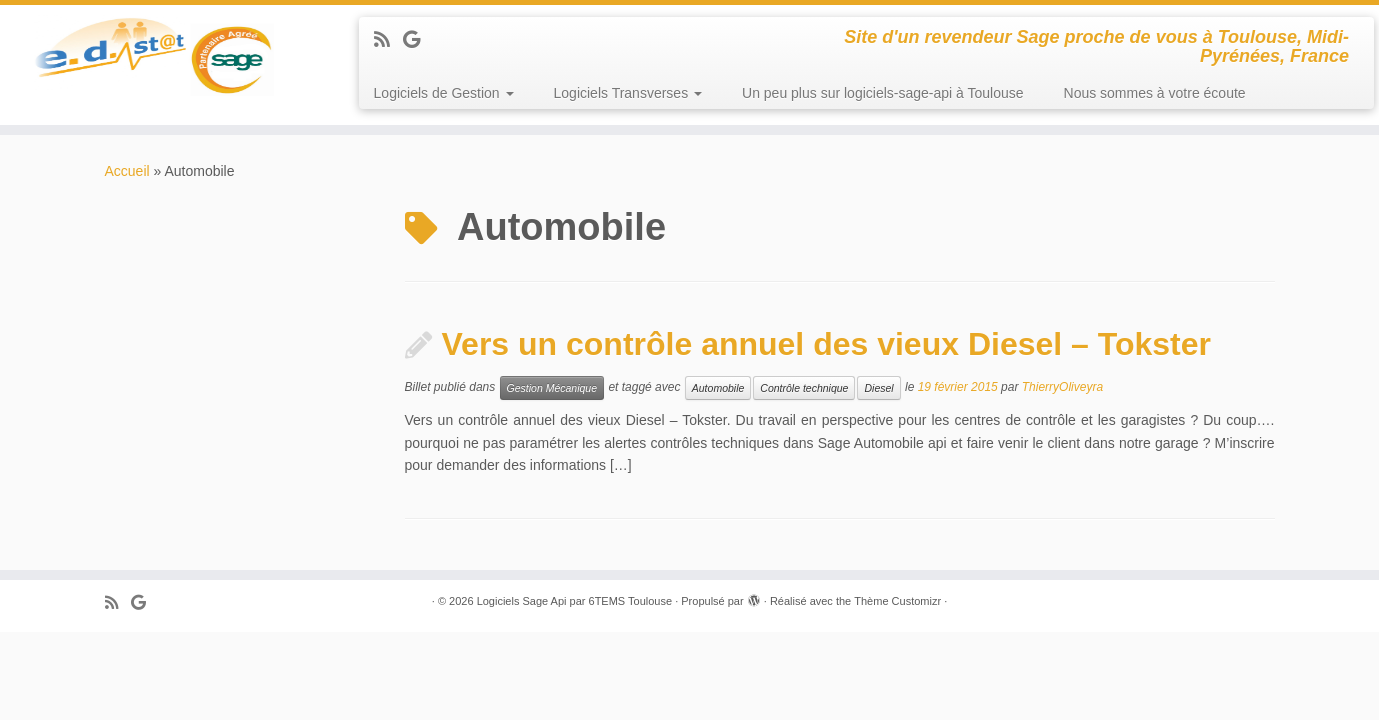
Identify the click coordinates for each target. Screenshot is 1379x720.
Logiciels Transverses (628, 93)
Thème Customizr (897, 601)
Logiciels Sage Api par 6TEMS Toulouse (574, 601)
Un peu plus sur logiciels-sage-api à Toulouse (882, 93)
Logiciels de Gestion (444, 93)
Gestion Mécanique (552, 388)
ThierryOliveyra (1062, 388)
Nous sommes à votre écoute (1155, 93)
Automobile (718, 388)
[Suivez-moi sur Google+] (418, 40)
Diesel (878, 388)
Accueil (127, 171)
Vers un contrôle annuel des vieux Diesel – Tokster (826, 344)
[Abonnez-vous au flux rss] (388, 40)
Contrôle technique (804, 388)
